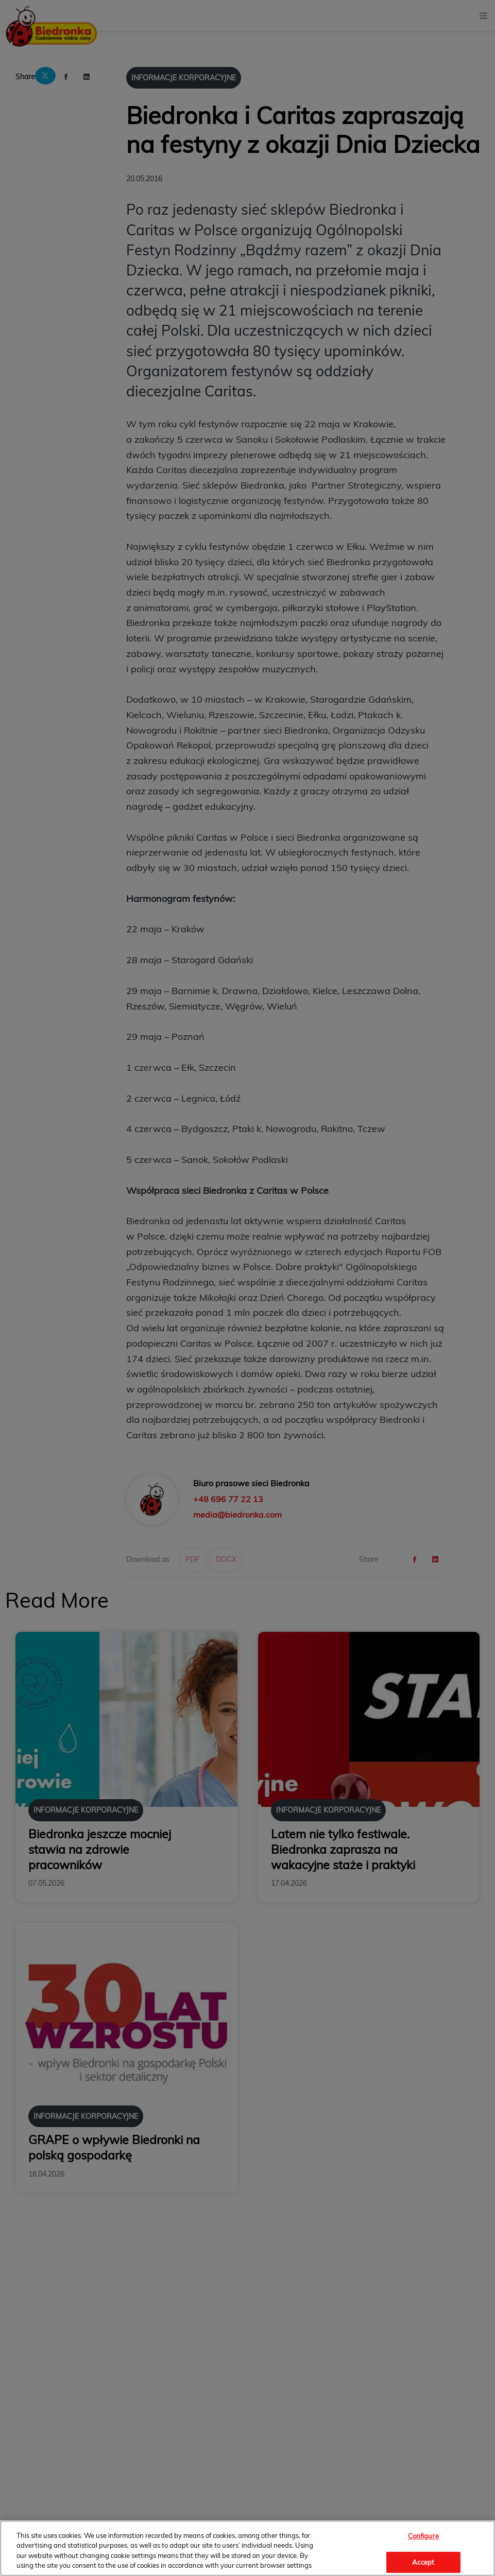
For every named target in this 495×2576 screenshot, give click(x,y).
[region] (247, 2548)
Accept (423, 2561)
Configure (423, 2536)
